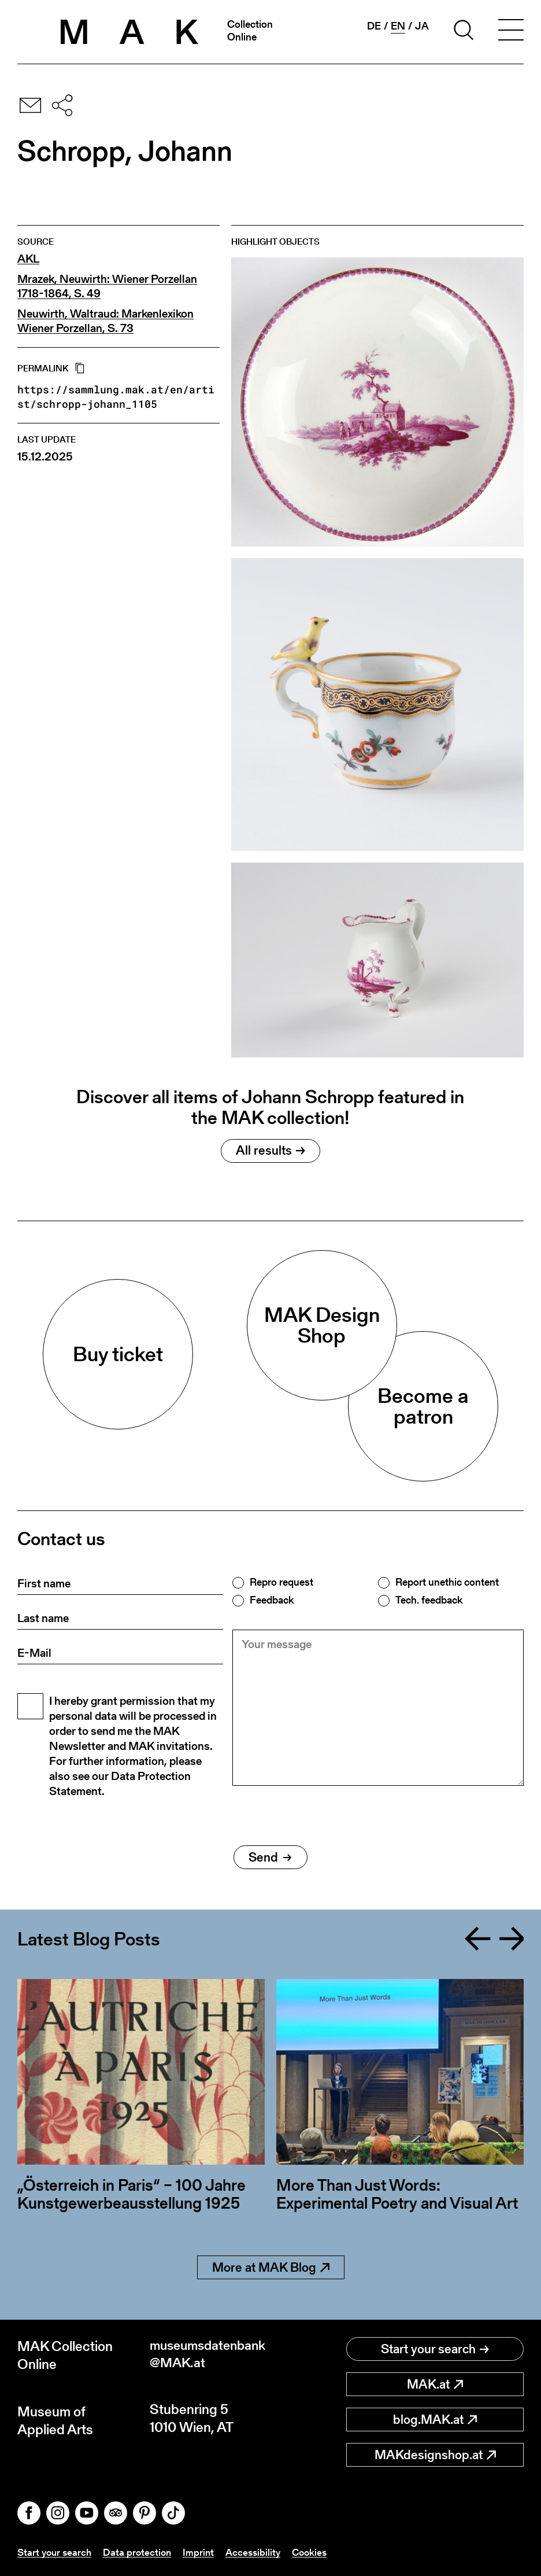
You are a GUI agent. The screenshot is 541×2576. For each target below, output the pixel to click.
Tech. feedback (428, 1600)
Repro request (281, 1582)
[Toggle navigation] (511, 32)
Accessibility (259, 2552)
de (374, 26)
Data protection (141, 2552)
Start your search (435, 2349)
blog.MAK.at (435, 2419)
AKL (28, 259)
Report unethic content (447, 1582)
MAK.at (435, 2384)
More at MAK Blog (270, 2267)
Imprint (204, 2552)
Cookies (318, 2552)
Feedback (272, 1600)
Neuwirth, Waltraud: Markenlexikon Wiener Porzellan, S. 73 (105, 321)
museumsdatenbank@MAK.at (208, 2355)
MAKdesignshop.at (435, 2455)
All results (270, 1150)
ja (422, 26)
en (398, 26)
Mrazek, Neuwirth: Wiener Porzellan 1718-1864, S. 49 (107, 286)
